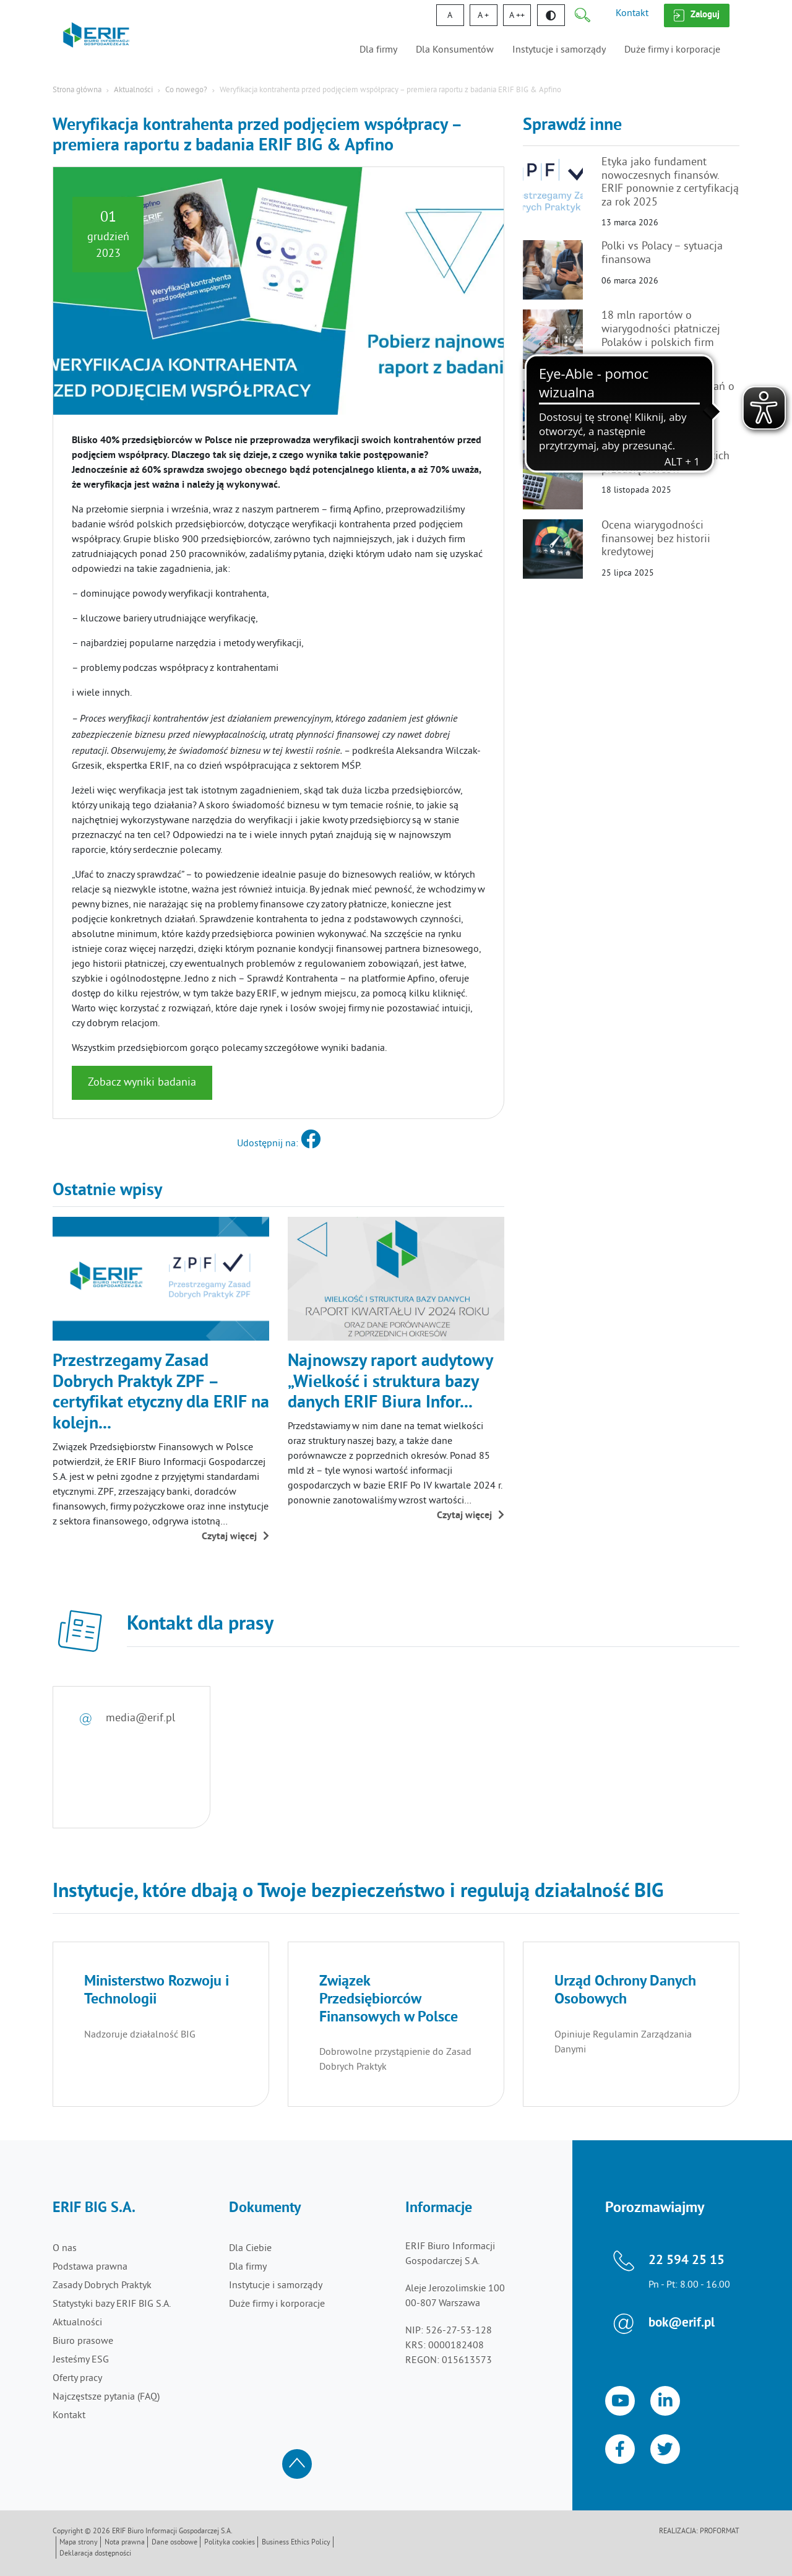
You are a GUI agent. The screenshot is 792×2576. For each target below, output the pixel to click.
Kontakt (632, 13)
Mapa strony (78, 2543)
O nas (65, 2248)
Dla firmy (378, 50)
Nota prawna (125, 2543)
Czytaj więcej (235, 1537)
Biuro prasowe (83, 2341)
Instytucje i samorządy (559, 50)
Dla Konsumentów (455, 50)
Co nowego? (186, 90)
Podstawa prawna (90, 2267)
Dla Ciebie (250, 2248)
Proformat (719, 2531)
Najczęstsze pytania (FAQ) (106, 2397)
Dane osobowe (174, 2543)
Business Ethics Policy (296, 2543)
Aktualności (133, 90)
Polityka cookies (229, 2543)
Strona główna (77, 90)
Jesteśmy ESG (81, 2360)
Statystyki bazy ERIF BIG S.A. (112, 2304)
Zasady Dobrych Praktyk (102, 2286)
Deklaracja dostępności (95, 2554)
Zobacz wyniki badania (142, 1083)
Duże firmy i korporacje (672, 50)
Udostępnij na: (279, 1144)
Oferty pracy (77, 2378)
